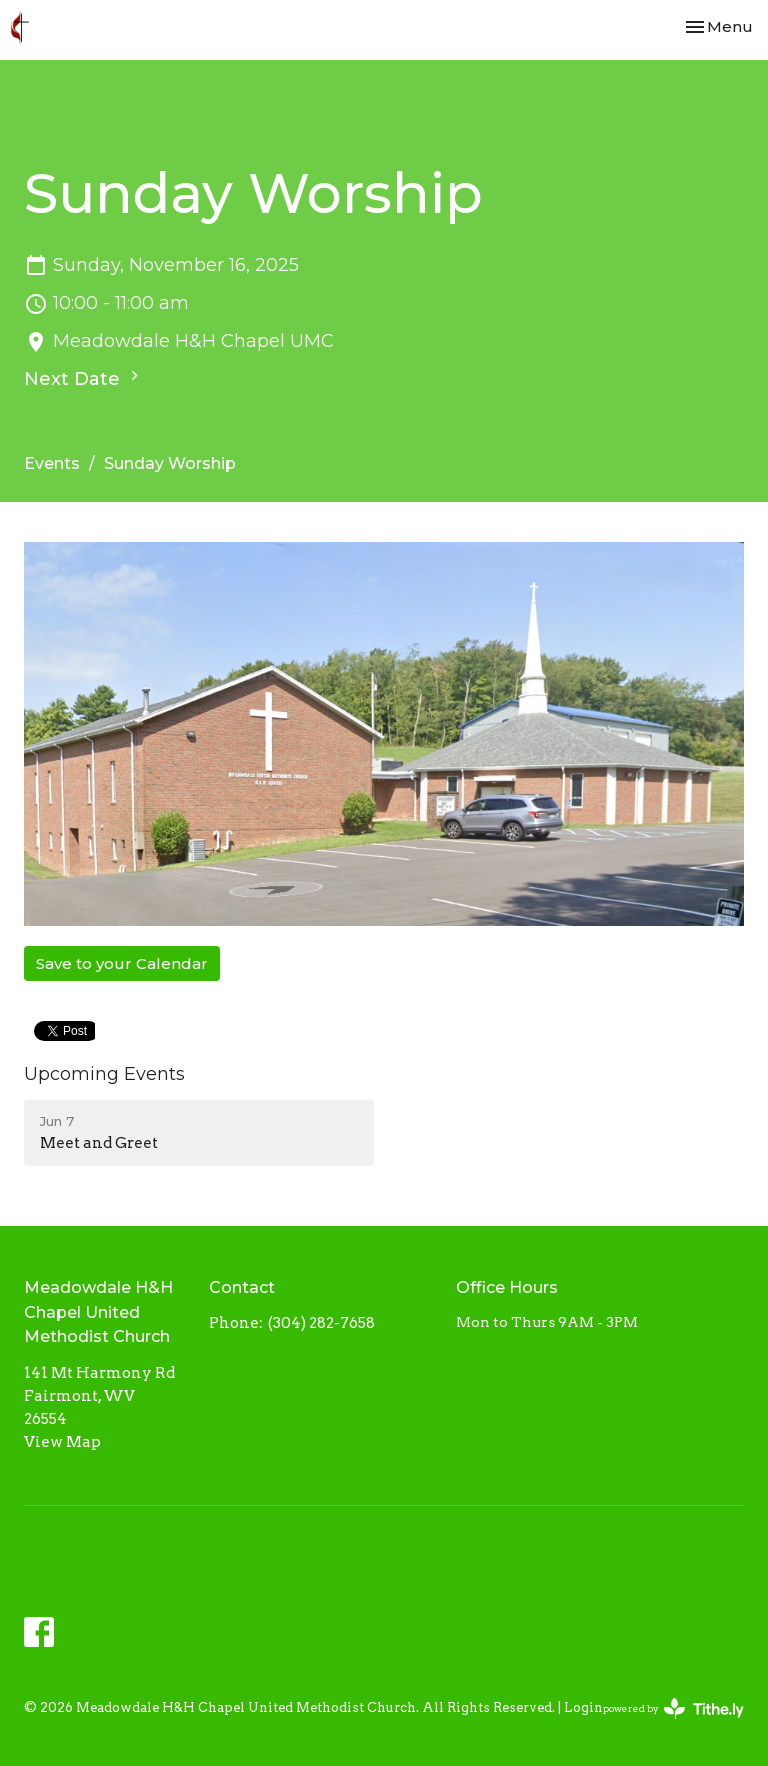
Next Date (84, 378)
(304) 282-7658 (321, 1323)
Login (583, 1707)
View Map (62, 1442)
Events (52, 463)
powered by (673, 1708)
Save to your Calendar (122, 963)
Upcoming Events (104, 1074)
